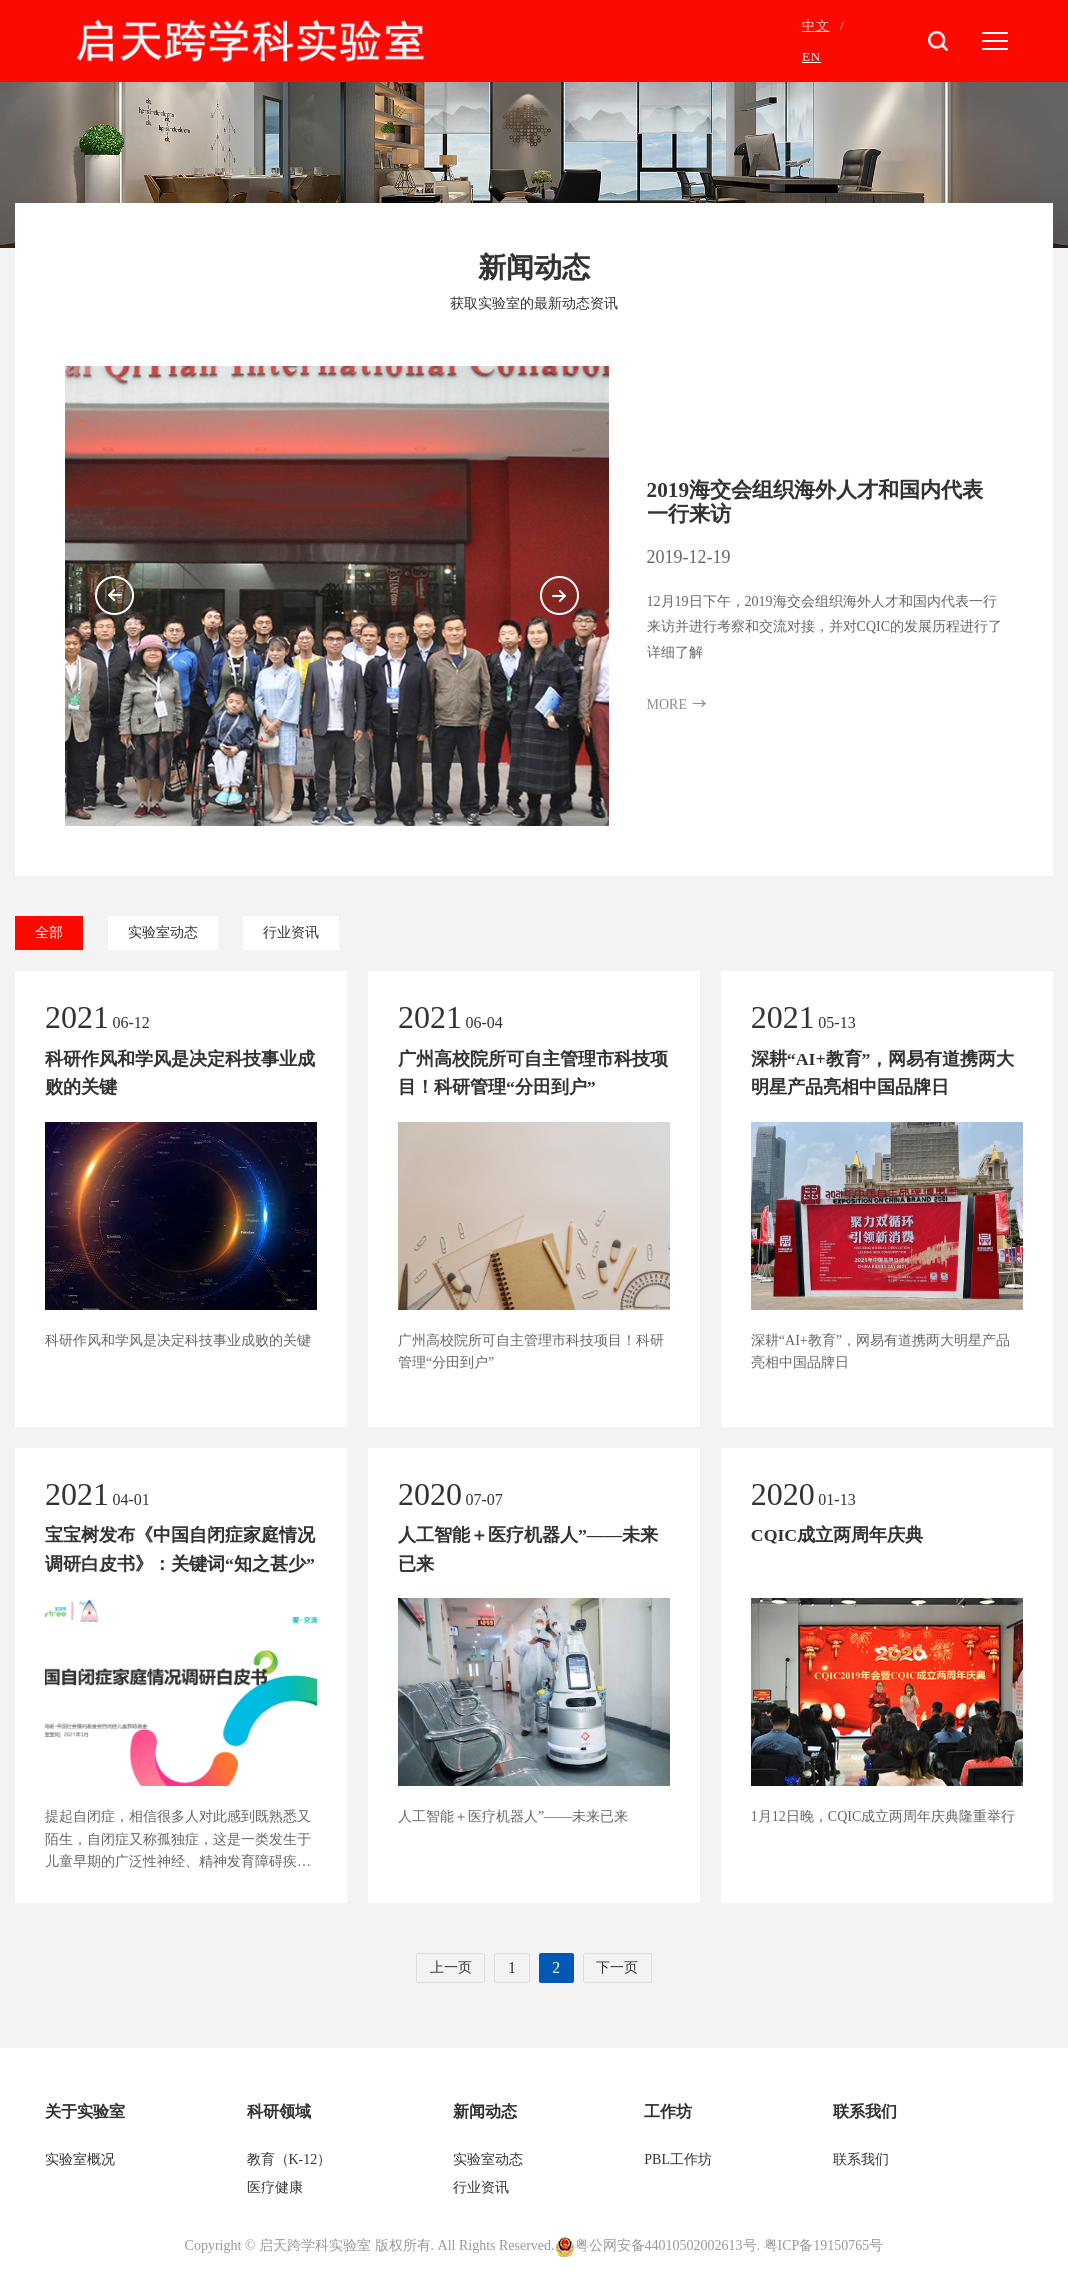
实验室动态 (163, 932)
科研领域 (279, 2112)
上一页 (448, 1968)
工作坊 (668, 2112)
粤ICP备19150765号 (824, 2246)
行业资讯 (291, 932)
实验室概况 (80, 2160)
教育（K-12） (289, 2160)
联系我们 (865, 2112)
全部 (49, 932)
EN (811, 56)
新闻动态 (485, 2112)
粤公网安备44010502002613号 (666, 2246)
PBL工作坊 (678, 2160)
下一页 (620, 1968)
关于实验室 (85, 2112)
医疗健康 (277, 2188)
